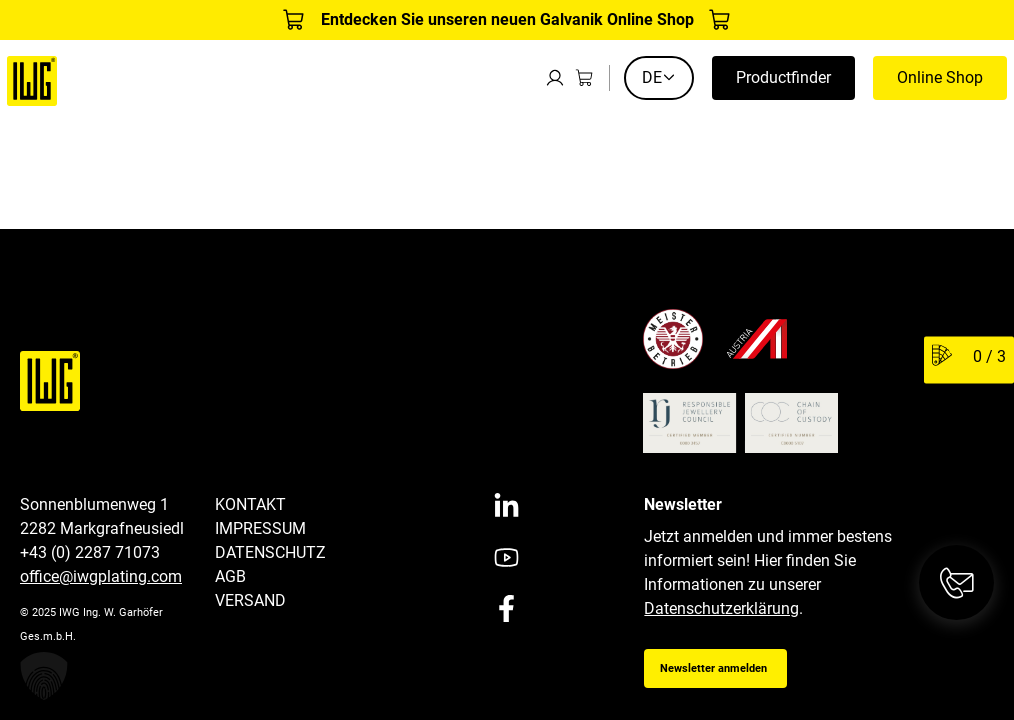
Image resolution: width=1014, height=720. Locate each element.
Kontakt (250, 504)
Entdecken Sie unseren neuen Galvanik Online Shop (507, 19)
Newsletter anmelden (713, 668)
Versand (250, 600)
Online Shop (940, 77)
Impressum (260, 528)
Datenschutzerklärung (721, 608)
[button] (44, 676)
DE (659, 77)
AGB (230, 576)
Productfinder (783, 77)
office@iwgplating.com (101, 576)
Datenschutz (270, 552)
